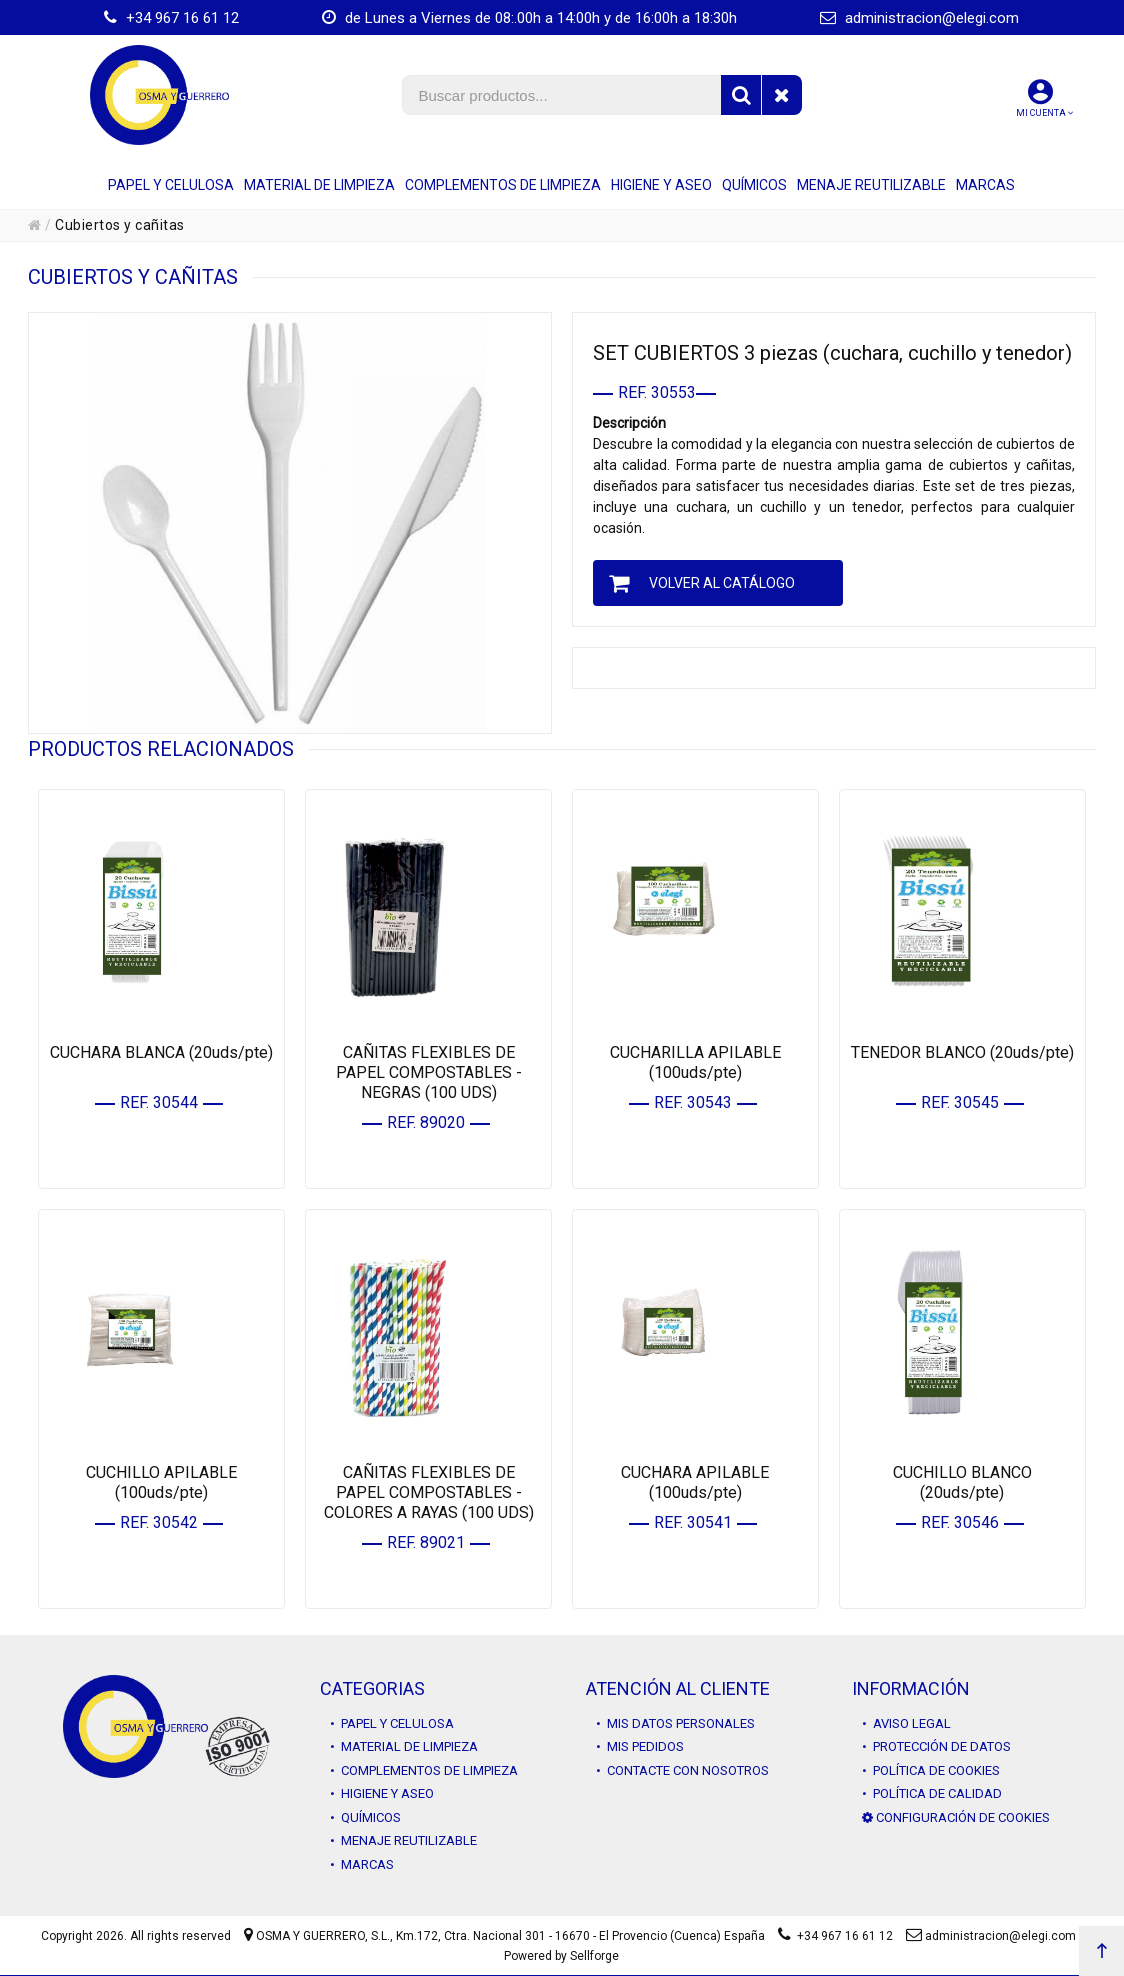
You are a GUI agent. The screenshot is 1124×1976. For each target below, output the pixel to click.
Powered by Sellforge (561, 1956)
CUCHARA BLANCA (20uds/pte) (161, 1052)
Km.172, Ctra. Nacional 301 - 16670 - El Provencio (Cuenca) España (580, 1936)
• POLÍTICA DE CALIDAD (932, 1793)
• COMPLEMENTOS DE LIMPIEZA (424, 1770)
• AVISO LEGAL (906, 1723)
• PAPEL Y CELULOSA (392, 1723)
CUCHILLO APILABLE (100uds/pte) (161, 1482)
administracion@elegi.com (919, 18)
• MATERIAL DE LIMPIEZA (404, 1746)
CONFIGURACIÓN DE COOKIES (956, 1817)
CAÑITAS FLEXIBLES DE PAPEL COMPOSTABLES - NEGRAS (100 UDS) (429, 1072)
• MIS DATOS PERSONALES (675, 1723)
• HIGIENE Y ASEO (382, 1793)
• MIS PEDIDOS (640, 1746)
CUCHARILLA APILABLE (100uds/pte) (695, 1062)
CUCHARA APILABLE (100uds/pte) (695, 1482)
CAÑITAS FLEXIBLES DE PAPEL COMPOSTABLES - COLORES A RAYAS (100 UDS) (429, 1492)
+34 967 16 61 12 (171, 18)
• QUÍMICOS (365, 1817)
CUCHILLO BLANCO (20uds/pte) (962, 1482)
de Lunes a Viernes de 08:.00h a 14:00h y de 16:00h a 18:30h (529, 18)
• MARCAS (362, 1864)
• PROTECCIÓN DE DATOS (936, 1746)
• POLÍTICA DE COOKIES (931, 1770)
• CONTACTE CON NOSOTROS (682, 1770)
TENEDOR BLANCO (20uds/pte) (962, 1052)
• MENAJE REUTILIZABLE (403, 1840)
